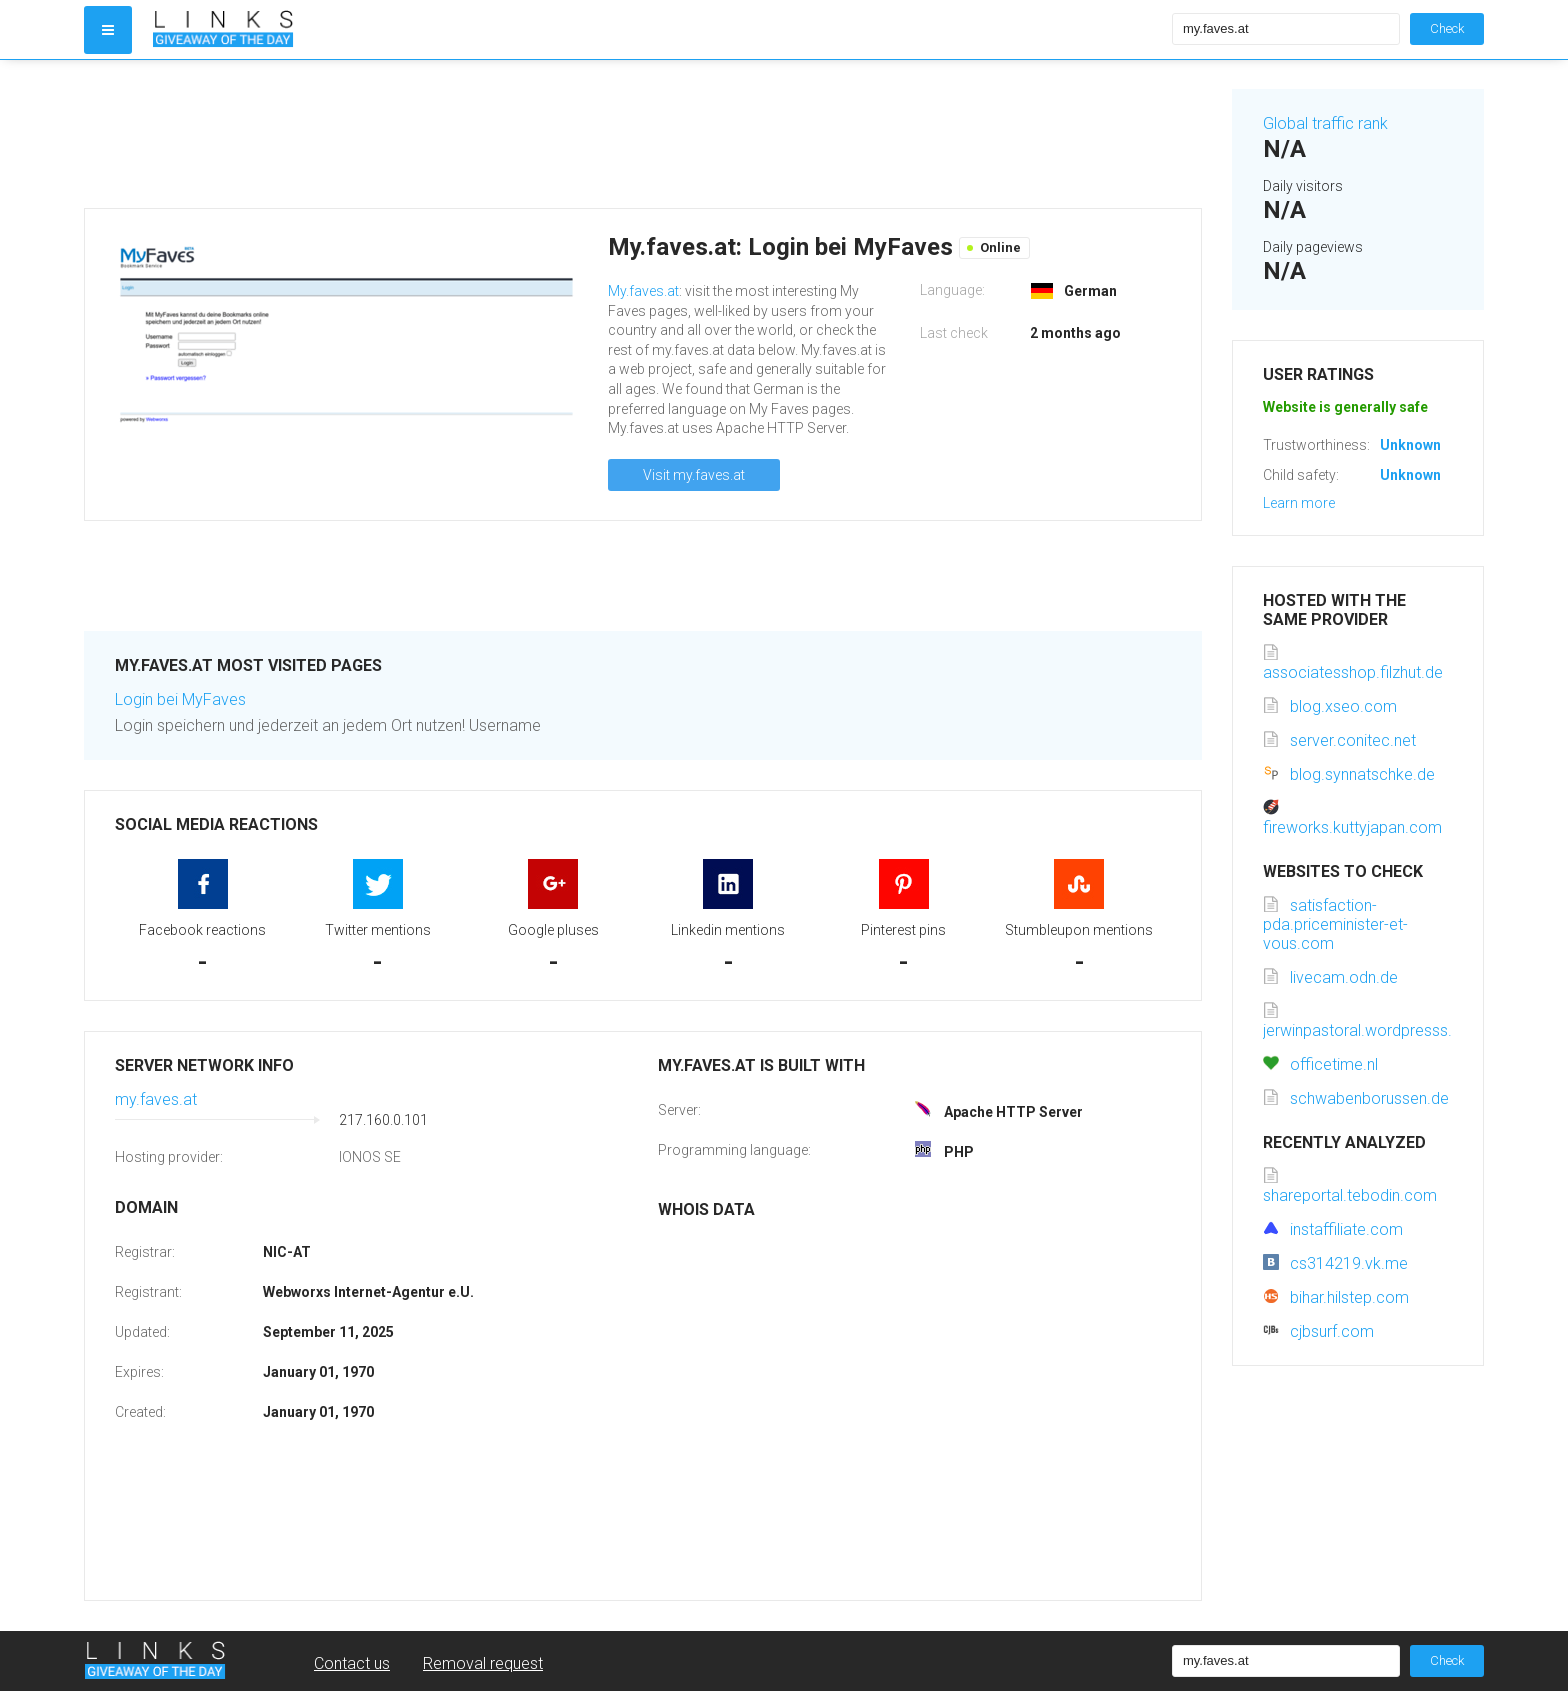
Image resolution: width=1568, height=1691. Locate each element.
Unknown (1410, 445)
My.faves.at (643, 291)
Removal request (483, 1663)
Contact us (352, 1663)
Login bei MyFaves (180, 699)
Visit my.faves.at (694, 475)
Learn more (1299, 503)
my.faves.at (156, 1099)
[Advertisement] (643, 134)
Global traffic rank (1325, 123)
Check (1447, 28)
